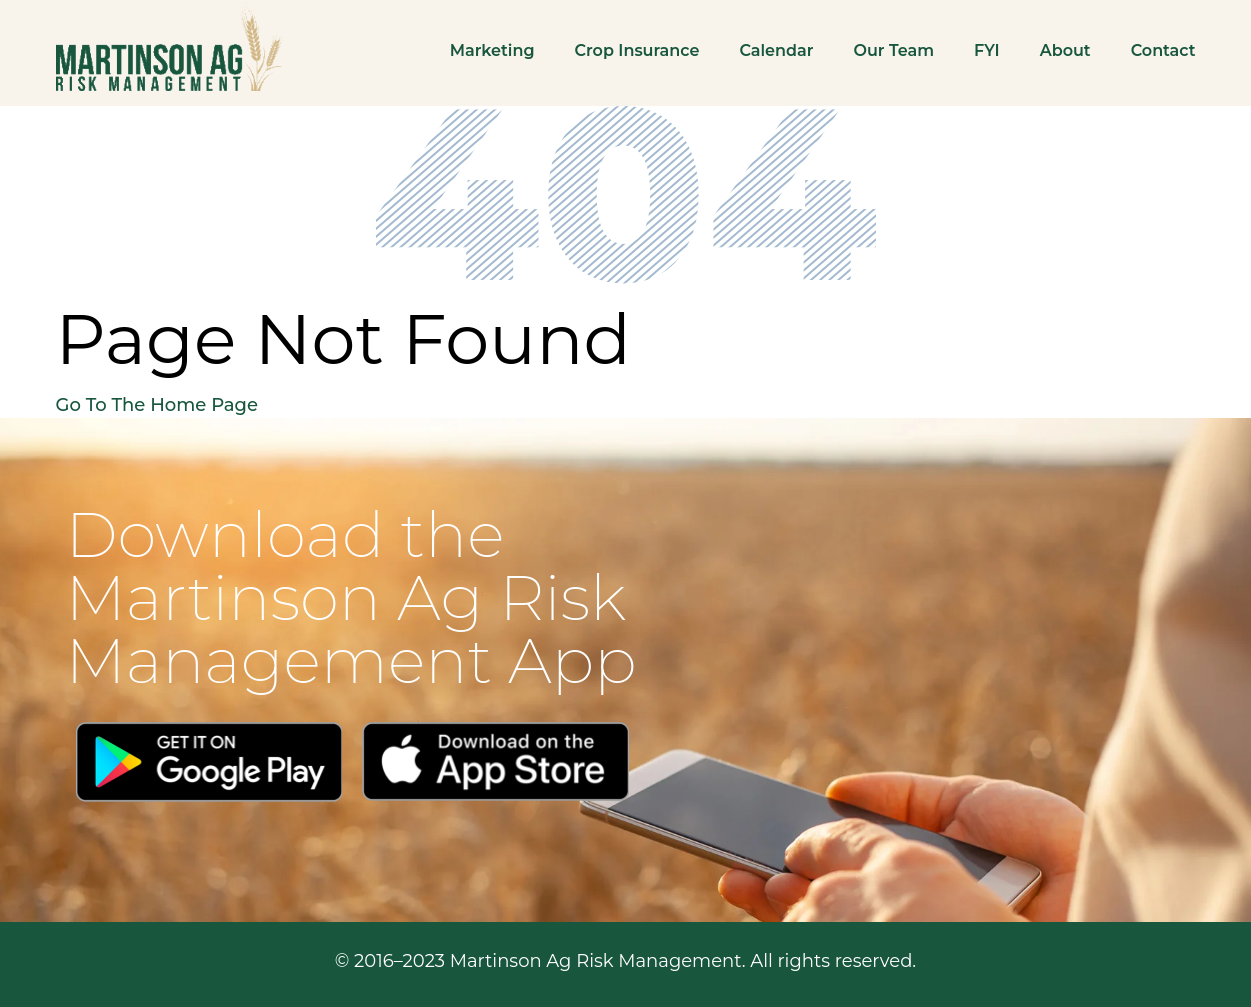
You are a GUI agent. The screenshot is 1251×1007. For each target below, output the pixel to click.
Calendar (776, 50)
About (1065, 50)
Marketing (492, 50)
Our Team (893, 50)
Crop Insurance (637, 50)
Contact (1163, 50)
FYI (987, 50)
